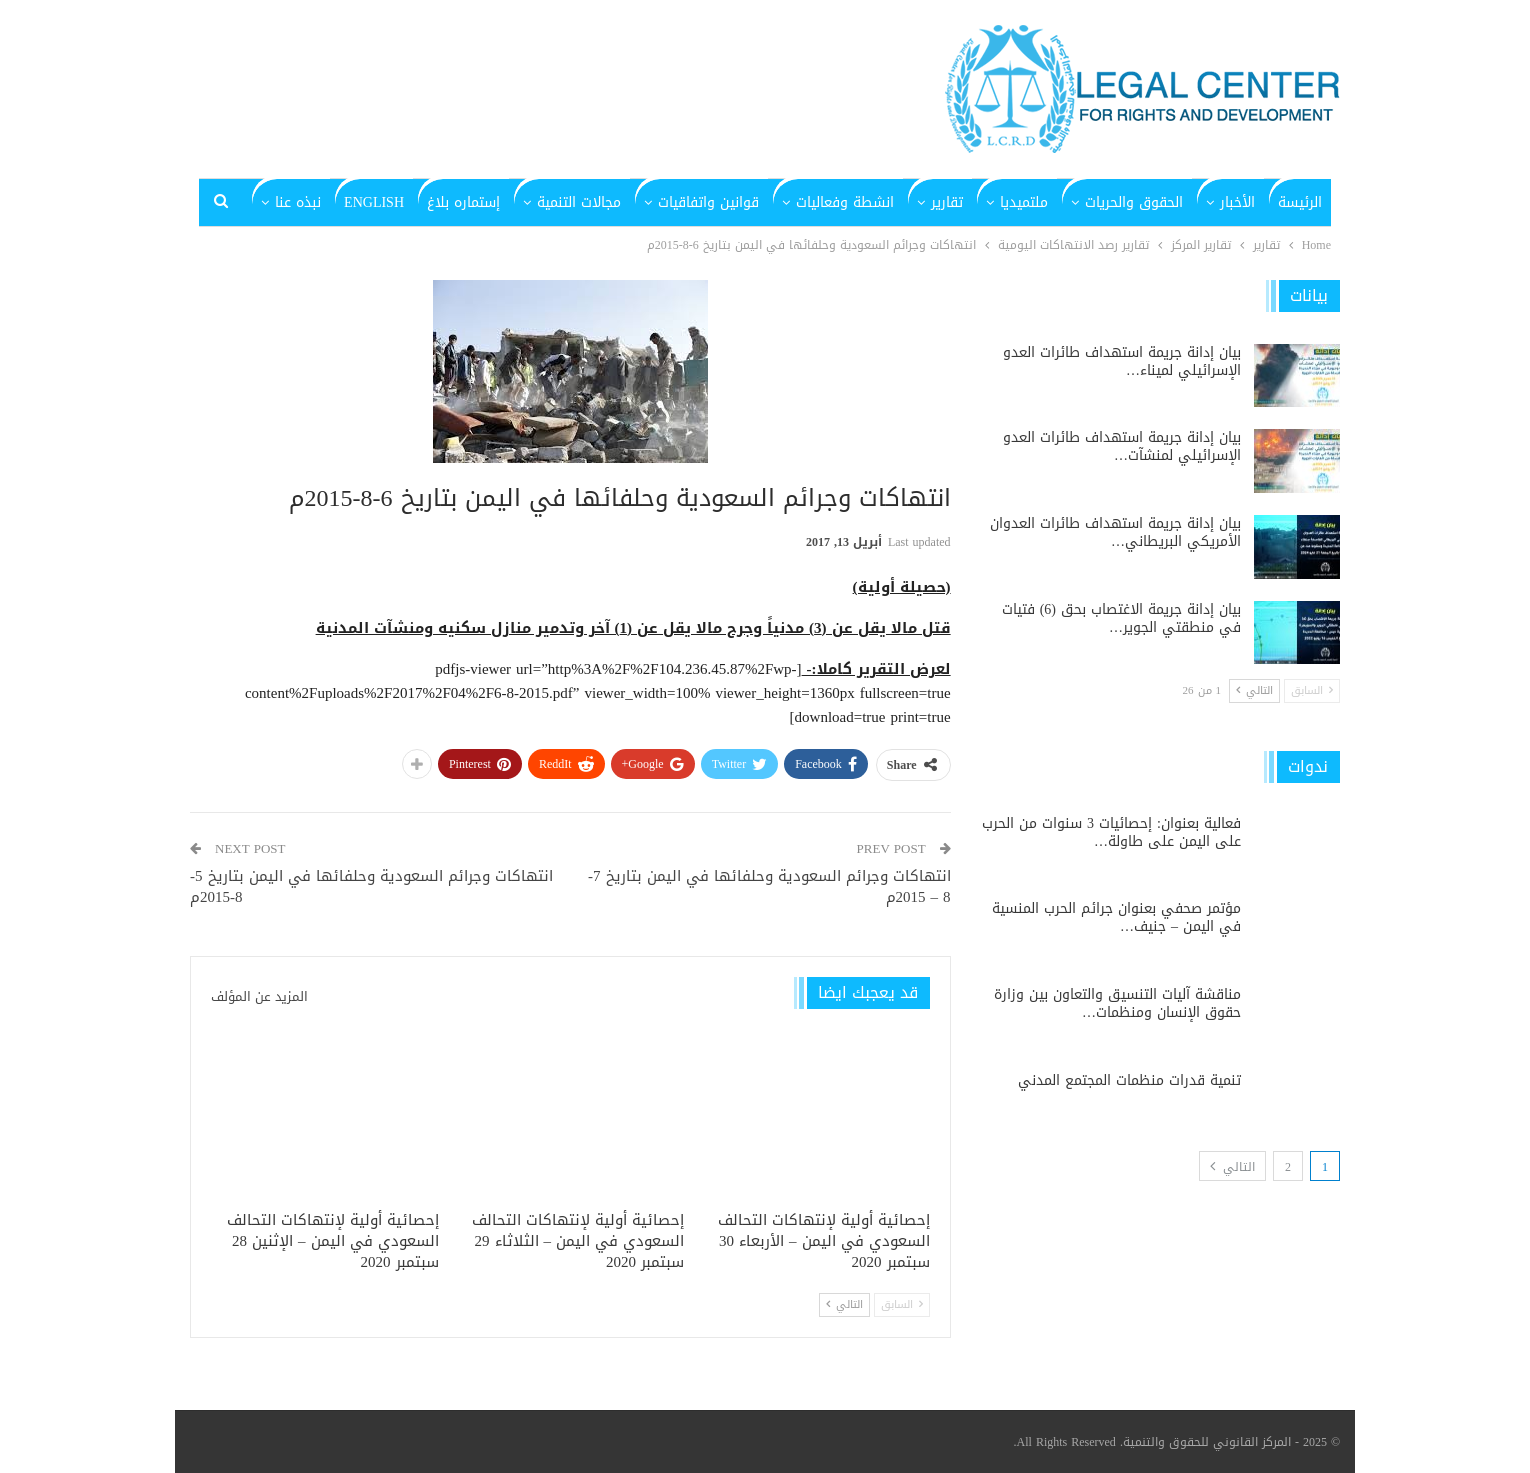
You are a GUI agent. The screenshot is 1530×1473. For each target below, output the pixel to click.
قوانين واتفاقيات (708, 202)
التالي (844, 1304)
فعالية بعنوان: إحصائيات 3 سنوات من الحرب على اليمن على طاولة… (1111, 832)
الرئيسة (1300, 202)
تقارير (947, 202)
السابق (902, 1304)
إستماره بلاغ (463, 202)
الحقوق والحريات (1134, 202)
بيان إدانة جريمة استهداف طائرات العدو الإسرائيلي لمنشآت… (1122, 446)
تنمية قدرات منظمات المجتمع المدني (1129, 1080)
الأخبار (1237, 202)
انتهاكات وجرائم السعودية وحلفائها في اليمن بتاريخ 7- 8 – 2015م (769, 886)
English (374, 202)
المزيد (304, 202)
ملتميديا (1024, 202)
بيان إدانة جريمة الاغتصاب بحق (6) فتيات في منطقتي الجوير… (1121, 618)
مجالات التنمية (579, 202)
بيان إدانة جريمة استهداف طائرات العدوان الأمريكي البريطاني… (1115, 532)
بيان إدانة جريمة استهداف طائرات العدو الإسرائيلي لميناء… (1122, 361)
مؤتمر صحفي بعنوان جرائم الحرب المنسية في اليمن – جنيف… (1116, 917)
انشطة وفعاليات (845, 202)
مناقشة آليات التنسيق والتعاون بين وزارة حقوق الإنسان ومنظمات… (1117, 1003)
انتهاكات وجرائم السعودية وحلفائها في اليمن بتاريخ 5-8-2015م (371, 886)
